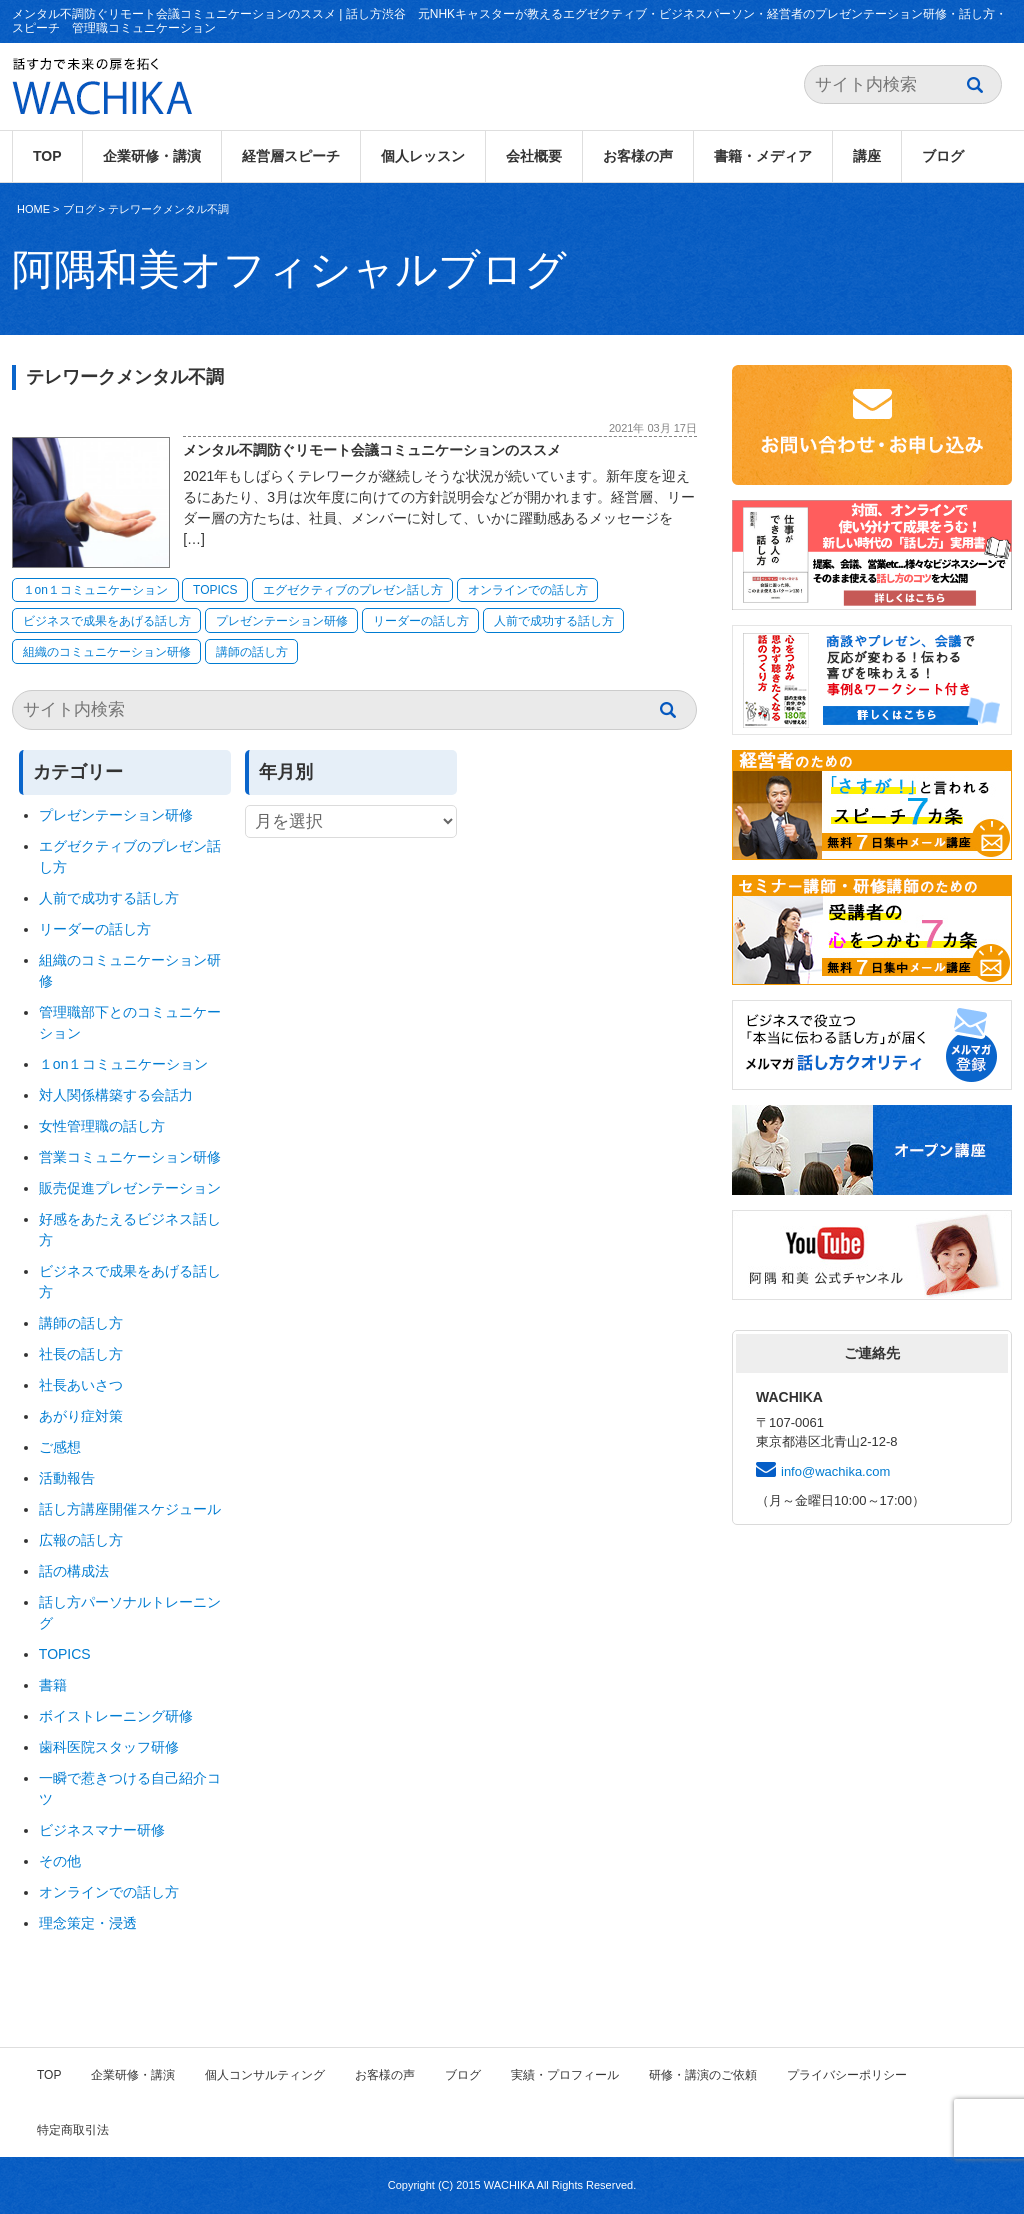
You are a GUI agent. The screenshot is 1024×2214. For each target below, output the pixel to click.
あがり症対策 (88, 1416)
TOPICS (215, 590)
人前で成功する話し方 (554, 621)
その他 (60, 1861)
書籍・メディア (763, 156)
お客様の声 (638, 156)
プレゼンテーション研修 (282, 621)
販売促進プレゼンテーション (130, 1188)
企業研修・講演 (152, 156)
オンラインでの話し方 (528, 590)
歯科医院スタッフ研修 (109, 1747)
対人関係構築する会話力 (116, 1095)
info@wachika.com (835, 1471)
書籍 (53, 1685)
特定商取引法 (73, 2130)
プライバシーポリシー (847, 2075)
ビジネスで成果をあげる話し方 (107, 621)
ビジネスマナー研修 (109, 1830)
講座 (867, 156)
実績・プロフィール (565, 2075)
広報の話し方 (81, 1540)
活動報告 (67, 1478)
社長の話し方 (81, 1354)
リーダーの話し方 (421, 621)
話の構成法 (74, 1571)
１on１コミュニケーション (95, 590)
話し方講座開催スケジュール (130, 1509)
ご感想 (60, 1447)
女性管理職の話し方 (102, 1126)
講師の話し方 (252, 652)
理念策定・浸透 (88, 1923)
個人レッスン (423, 156)
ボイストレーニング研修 (116, 1716)
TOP (47, 156)
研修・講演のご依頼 (703, 2075)
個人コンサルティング (265, 2075)
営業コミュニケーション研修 (130, 1157)
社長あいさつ (81, 1385)
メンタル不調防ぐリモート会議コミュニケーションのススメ (372, 450)
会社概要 (534, 156)
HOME (33, 209)
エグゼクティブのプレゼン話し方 (353, 590)
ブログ (943, 156)
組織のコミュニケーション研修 (107, 652)
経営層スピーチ (291, 156)
